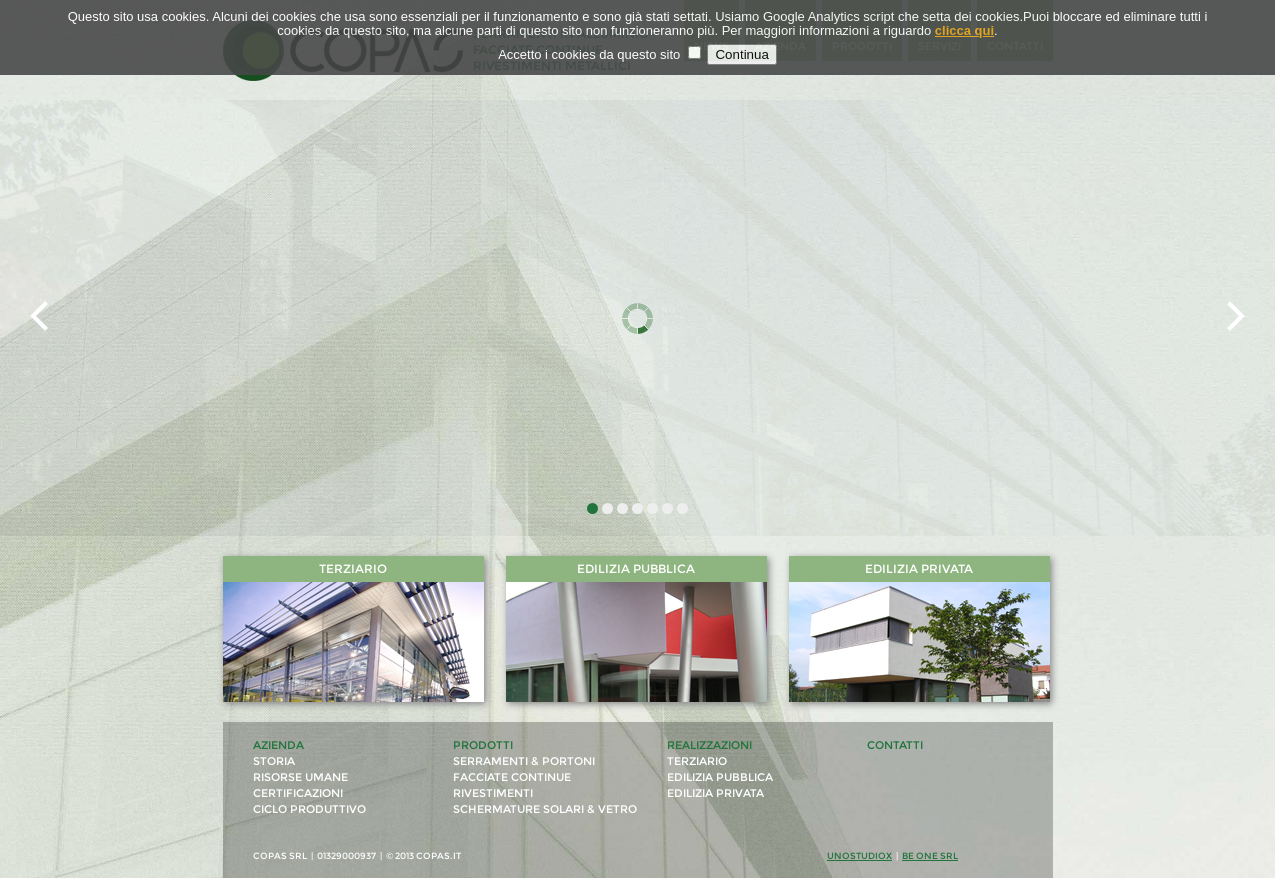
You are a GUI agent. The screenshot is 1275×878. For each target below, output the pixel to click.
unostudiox (859, 855)
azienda (278, 745)
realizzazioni (709, 745)
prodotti (483, 745)
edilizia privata (715, 793)
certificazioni (298, 793)
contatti (895, 745)
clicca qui (964, 30)
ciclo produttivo (309, 809)
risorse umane (300, 777)
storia (274, 761)
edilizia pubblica (720, 777)
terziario (697, 761)
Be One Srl (930, 855)
